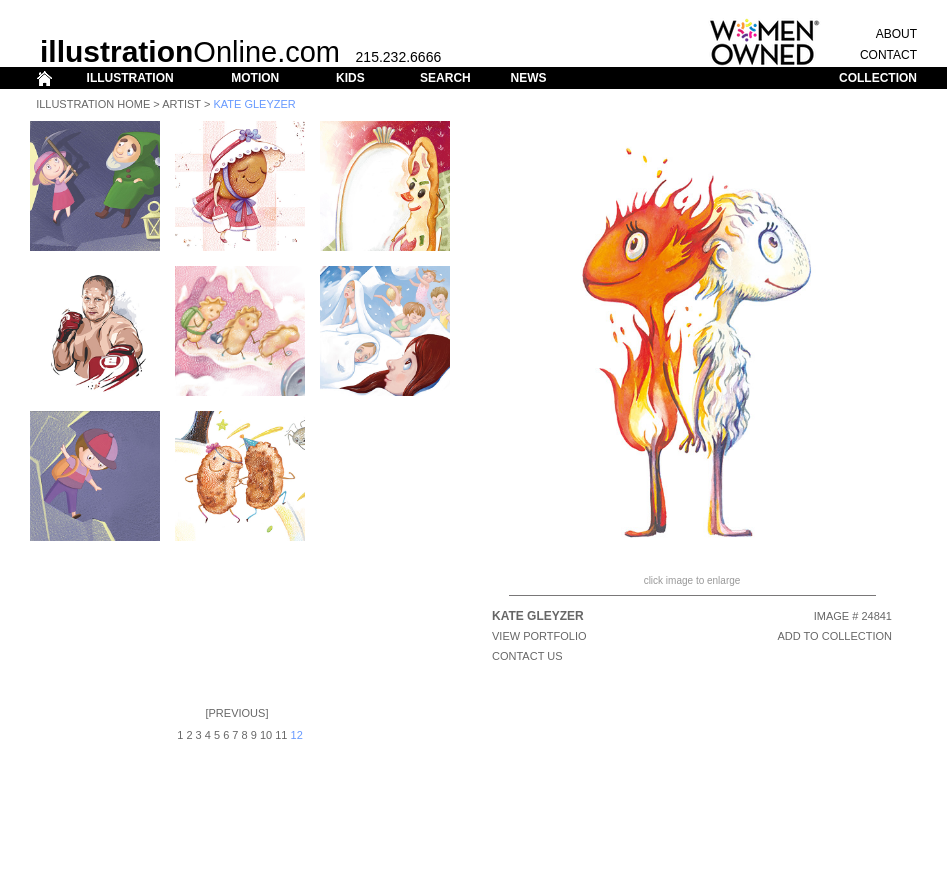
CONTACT (888, 55)
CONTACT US (527, 656)
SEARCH (445, 78)
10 (266, 735)
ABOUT (896, 34)
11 (281, 735)
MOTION (255, 78)
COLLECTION (878, 78)
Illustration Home (93, 104)
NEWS (528, 78)
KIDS (350, 78)
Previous (237, 713)
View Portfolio (539, 636)
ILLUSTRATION (130, 78)
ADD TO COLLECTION (834, 636)
